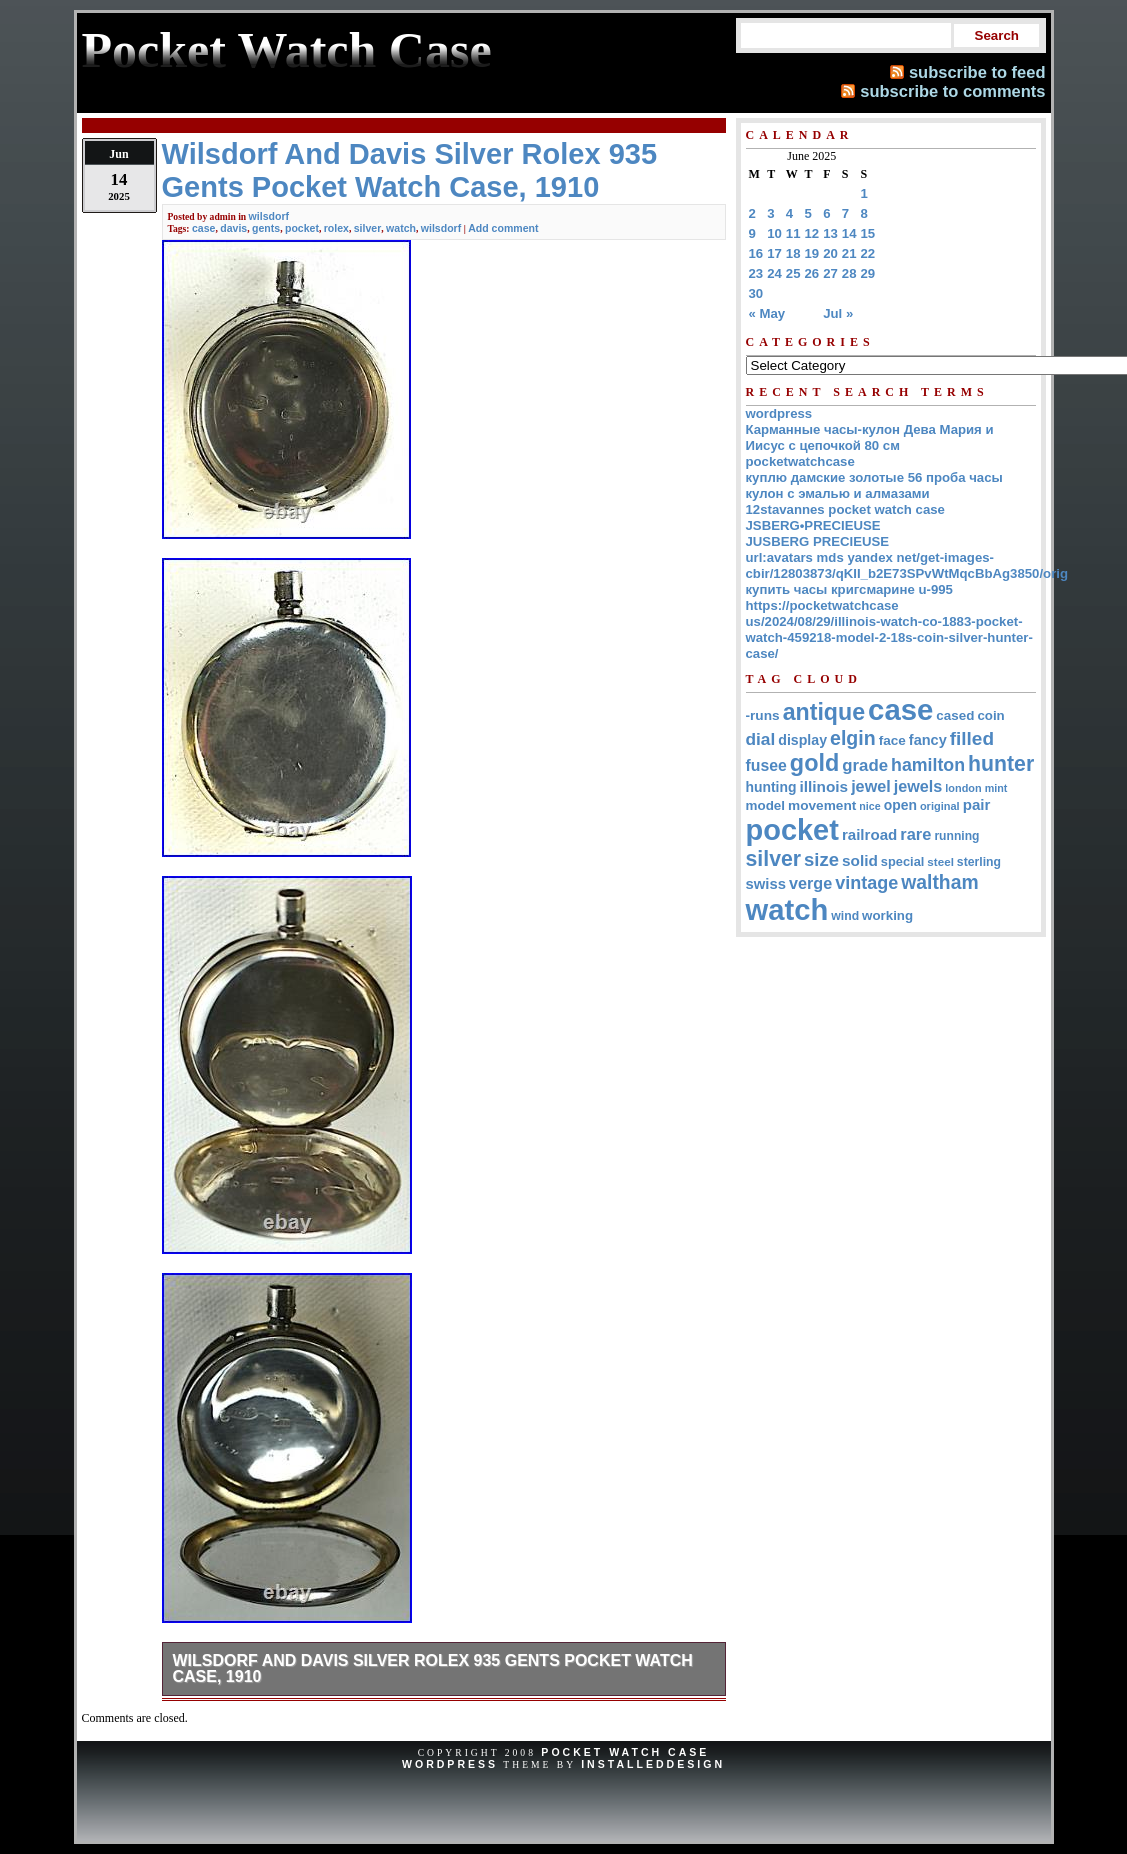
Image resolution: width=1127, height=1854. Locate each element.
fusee (766, 765)
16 (756, 253)
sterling (979, 862)
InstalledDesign (653, 1764)
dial (761, 739)
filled (972, 738)
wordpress (779, 413)
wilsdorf (269, 216)
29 (868, 273)
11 (793, 233)
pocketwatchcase (800, 461)
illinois (823, 786)
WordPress (450, 1764)
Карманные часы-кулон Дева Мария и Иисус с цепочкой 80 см (870, 437)
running (956, 836)
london (963, 788)
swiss (766, 884)
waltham (939, 882)
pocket (302, 228)
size (821, 859)
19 (812, 253)
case (203, 228)
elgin (853, 738)
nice (869, 806)
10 (774, 233)
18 (793, 253)
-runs (763, 715)
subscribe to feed (977, 72)
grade (865, 765)
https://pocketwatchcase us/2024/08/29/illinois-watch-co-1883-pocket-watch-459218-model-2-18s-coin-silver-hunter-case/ (889, 629)
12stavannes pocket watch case (845, 509)
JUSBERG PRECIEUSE (818, 541)
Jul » (838, 313)
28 (849, 273)
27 (830, 273)
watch (401, 228)
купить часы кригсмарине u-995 (849, 589)
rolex (336, 228)
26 (812, 273)
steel (940, 861)
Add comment (503, 228)
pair (977, 804)
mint (996, 788)
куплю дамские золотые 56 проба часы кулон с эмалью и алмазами (874, 485)
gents (266, 228)
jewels (918, 786)
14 (849, 233)
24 (774, 273)
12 (812, 233)
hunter (1001, 764)
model (766, 805)
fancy (928, 740)
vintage (866, 883)
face (892, 740)
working (887, 915)
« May (767, 313)
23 (756, 273)
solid (860, 860)
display (802, 740)
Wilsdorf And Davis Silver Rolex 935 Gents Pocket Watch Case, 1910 (433, 1668)
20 (830, 253)
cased (955, 715)
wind (845, 916)
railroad (869, 834)
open (900, 805)
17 (774, 253)
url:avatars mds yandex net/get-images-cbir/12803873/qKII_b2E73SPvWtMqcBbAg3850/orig (907, 565)
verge (810, 883)
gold (814, 763)
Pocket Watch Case (625, 1752)
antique (824, 712)
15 (868, 233)
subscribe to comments (952, 91)
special (903, 861)
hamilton (928, 765)
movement (822, 805)
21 (849, 253)
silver (368, 228)
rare (915, 834)
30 (756, 293)
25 (793, 273)
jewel (871, 786)
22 (868, 253)
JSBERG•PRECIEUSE (813, 525)
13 (830, 233)
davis (233, 228)
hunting (771, 787)
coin (990, 715)
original (940, 806)
